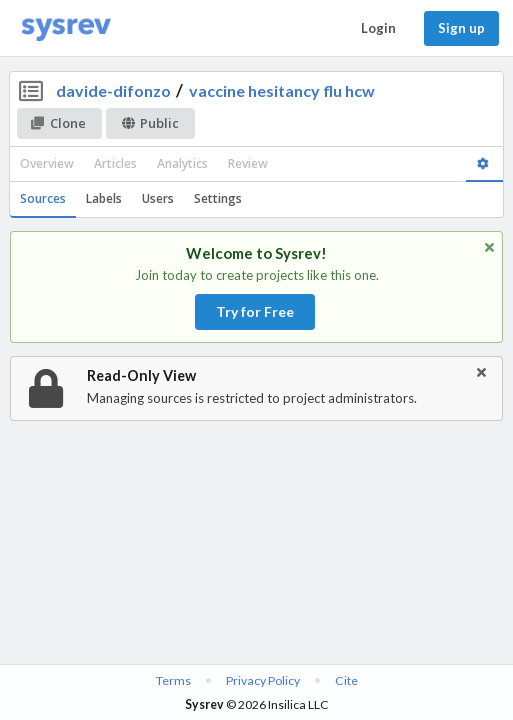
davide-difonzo (113, 90)
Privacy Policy (263, 680)
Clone (58, 123)
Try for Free (255, 311)
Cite (346, 680)
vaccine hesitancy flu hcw (282, 90)
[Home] (66, 28)
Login (378, 28)
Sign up (461, 28)
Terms (173, 680)
